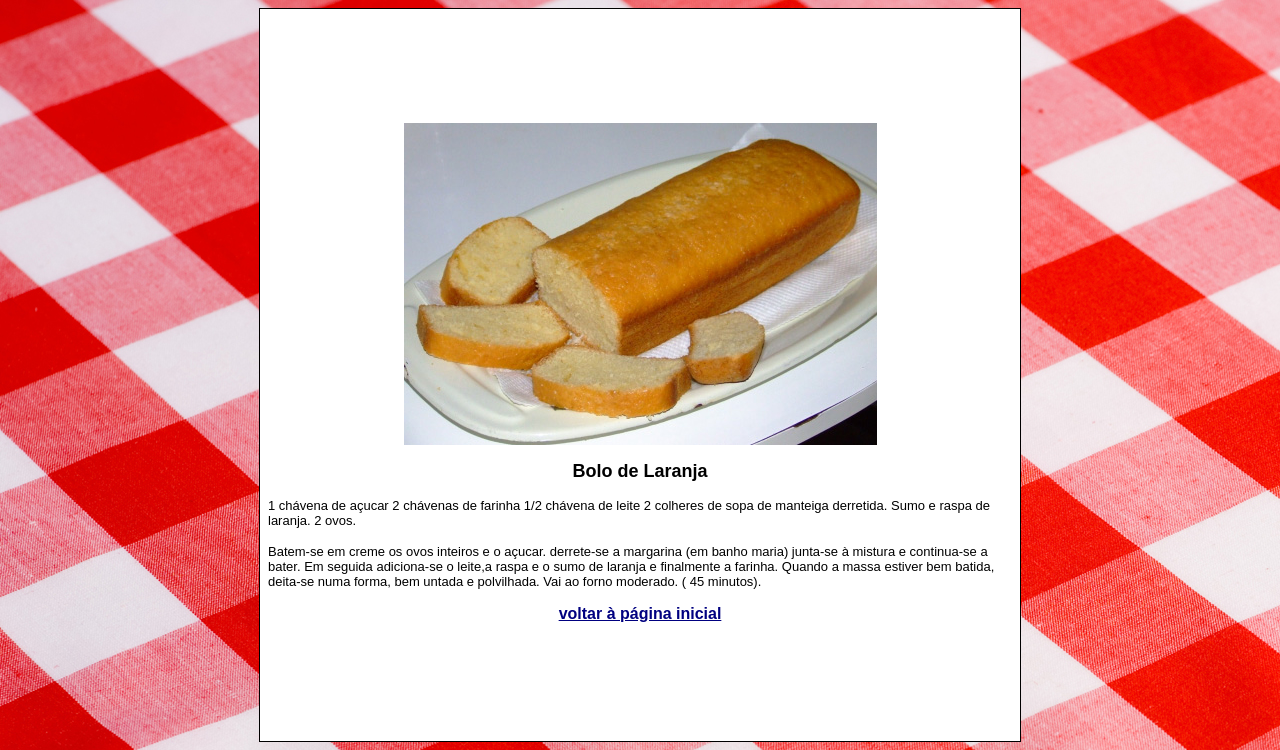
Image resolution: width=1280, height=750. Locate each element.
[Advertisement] (640, 56)
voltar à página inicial (640, 613)
